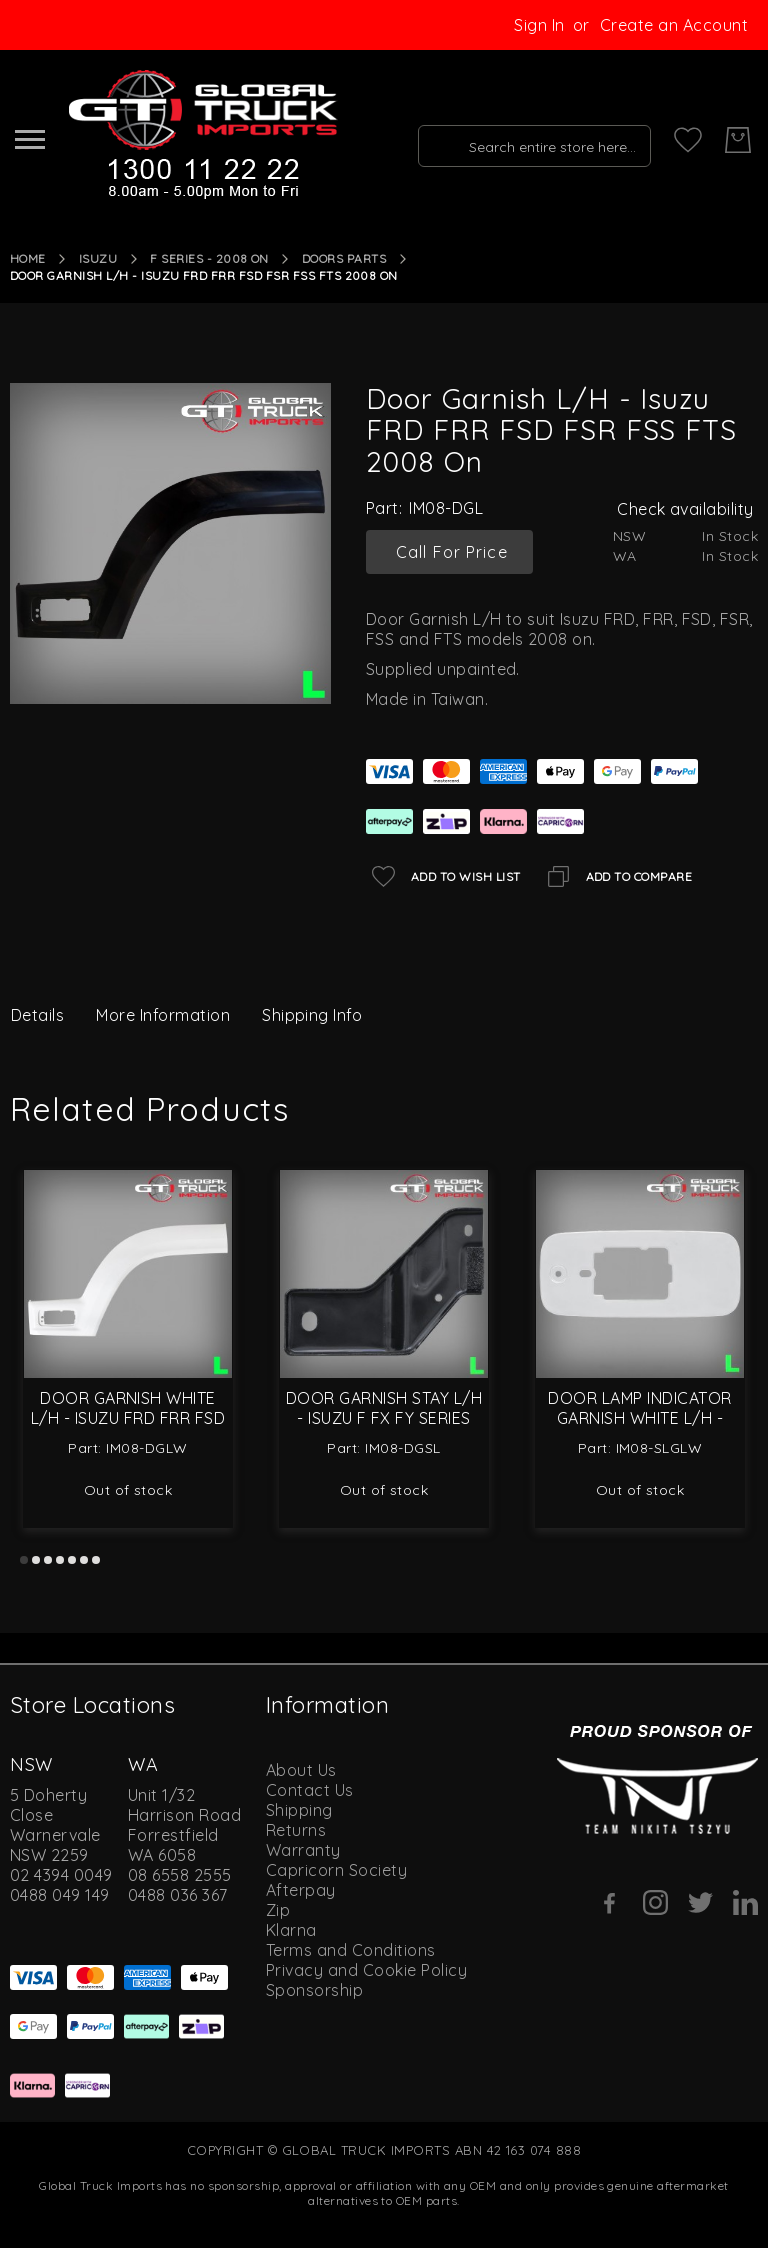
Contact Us (310, 1790)
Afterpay (301, 1890)
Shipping (299, 1810)
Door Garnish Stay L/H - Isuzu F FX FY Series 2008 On (384, 1418)
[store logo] (201, 135)
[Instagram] (655, 1902)
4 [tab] (60, 1560)
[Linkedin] (745, 1902)
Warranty (303, 1850)
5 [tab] (72, 1560)
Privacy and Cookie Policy (366, 1970)
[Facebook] (610, 1903)
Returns (296, 1830)
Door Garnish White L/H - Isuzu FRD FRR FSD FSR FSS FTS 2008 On (128, 1418)
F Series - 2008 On (209, 258)
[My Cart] (738, 140)
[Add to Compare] (617, 876)
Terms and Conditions (351, 1950)
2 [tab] (36, 1560)
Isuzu (98, 258)
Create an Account (674, 25)
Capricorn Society (336, 1870)
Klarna (291, 1930)
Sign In (539, 25)
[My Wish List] (688, 140)
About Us (301, 1770)
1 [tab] (24, 1560)
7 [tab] (96, 1560)
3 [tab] (48, 1560)
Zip (278, 1910)
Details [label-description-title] (37, 1015)
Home (28, 258)
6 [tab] (84, 1560)
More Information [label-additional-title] (163, 1015)
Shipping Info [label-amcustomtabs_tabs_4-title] (312, 1015)
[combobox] (530, 140)
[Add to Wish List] (443, 876)
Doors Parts (344, 258)
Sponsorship (314, 1990)
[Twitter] (700, 1902)
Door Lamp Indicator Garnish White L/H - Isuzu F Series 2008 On (640, 1418)
